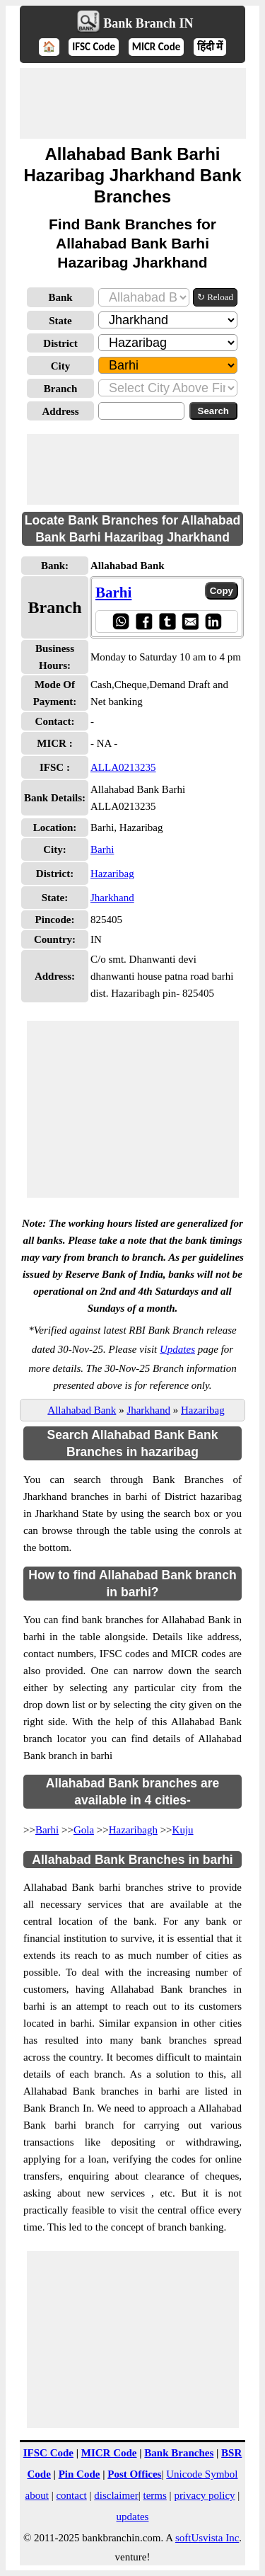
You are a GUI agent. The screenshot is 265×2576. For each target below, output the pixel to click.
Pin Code (79, 2474)
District (60, 343)
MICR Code (156, 46)
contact (71, 2495)
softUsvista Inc (207, 2537)
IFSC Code (93, 46)
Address (60, 411)
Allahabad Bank (81, 1410)
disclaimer (116, 2495)
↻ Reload (215, 297)
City (61, 366)
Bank (60, 297)
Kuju (183, 1830)
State (60, 320)
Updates (177, 1349)
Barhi (113, 592)
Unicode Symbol (201, 2474)
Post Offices (134, 2474)
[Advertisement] (133, 103)
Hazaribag (112, 873)
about (37, 2495)
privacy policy (204, 2495)
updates (133, 2516)
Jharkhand (112, 897)
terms (155, 2495)
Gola (83, 1830)
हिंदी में (210, 46)
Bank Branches (178, 2452)
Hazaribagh (133, 1830)
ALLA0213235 (123, 767)
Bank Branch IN (148, 23)
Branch (61, 388)
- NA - (103, 743)
